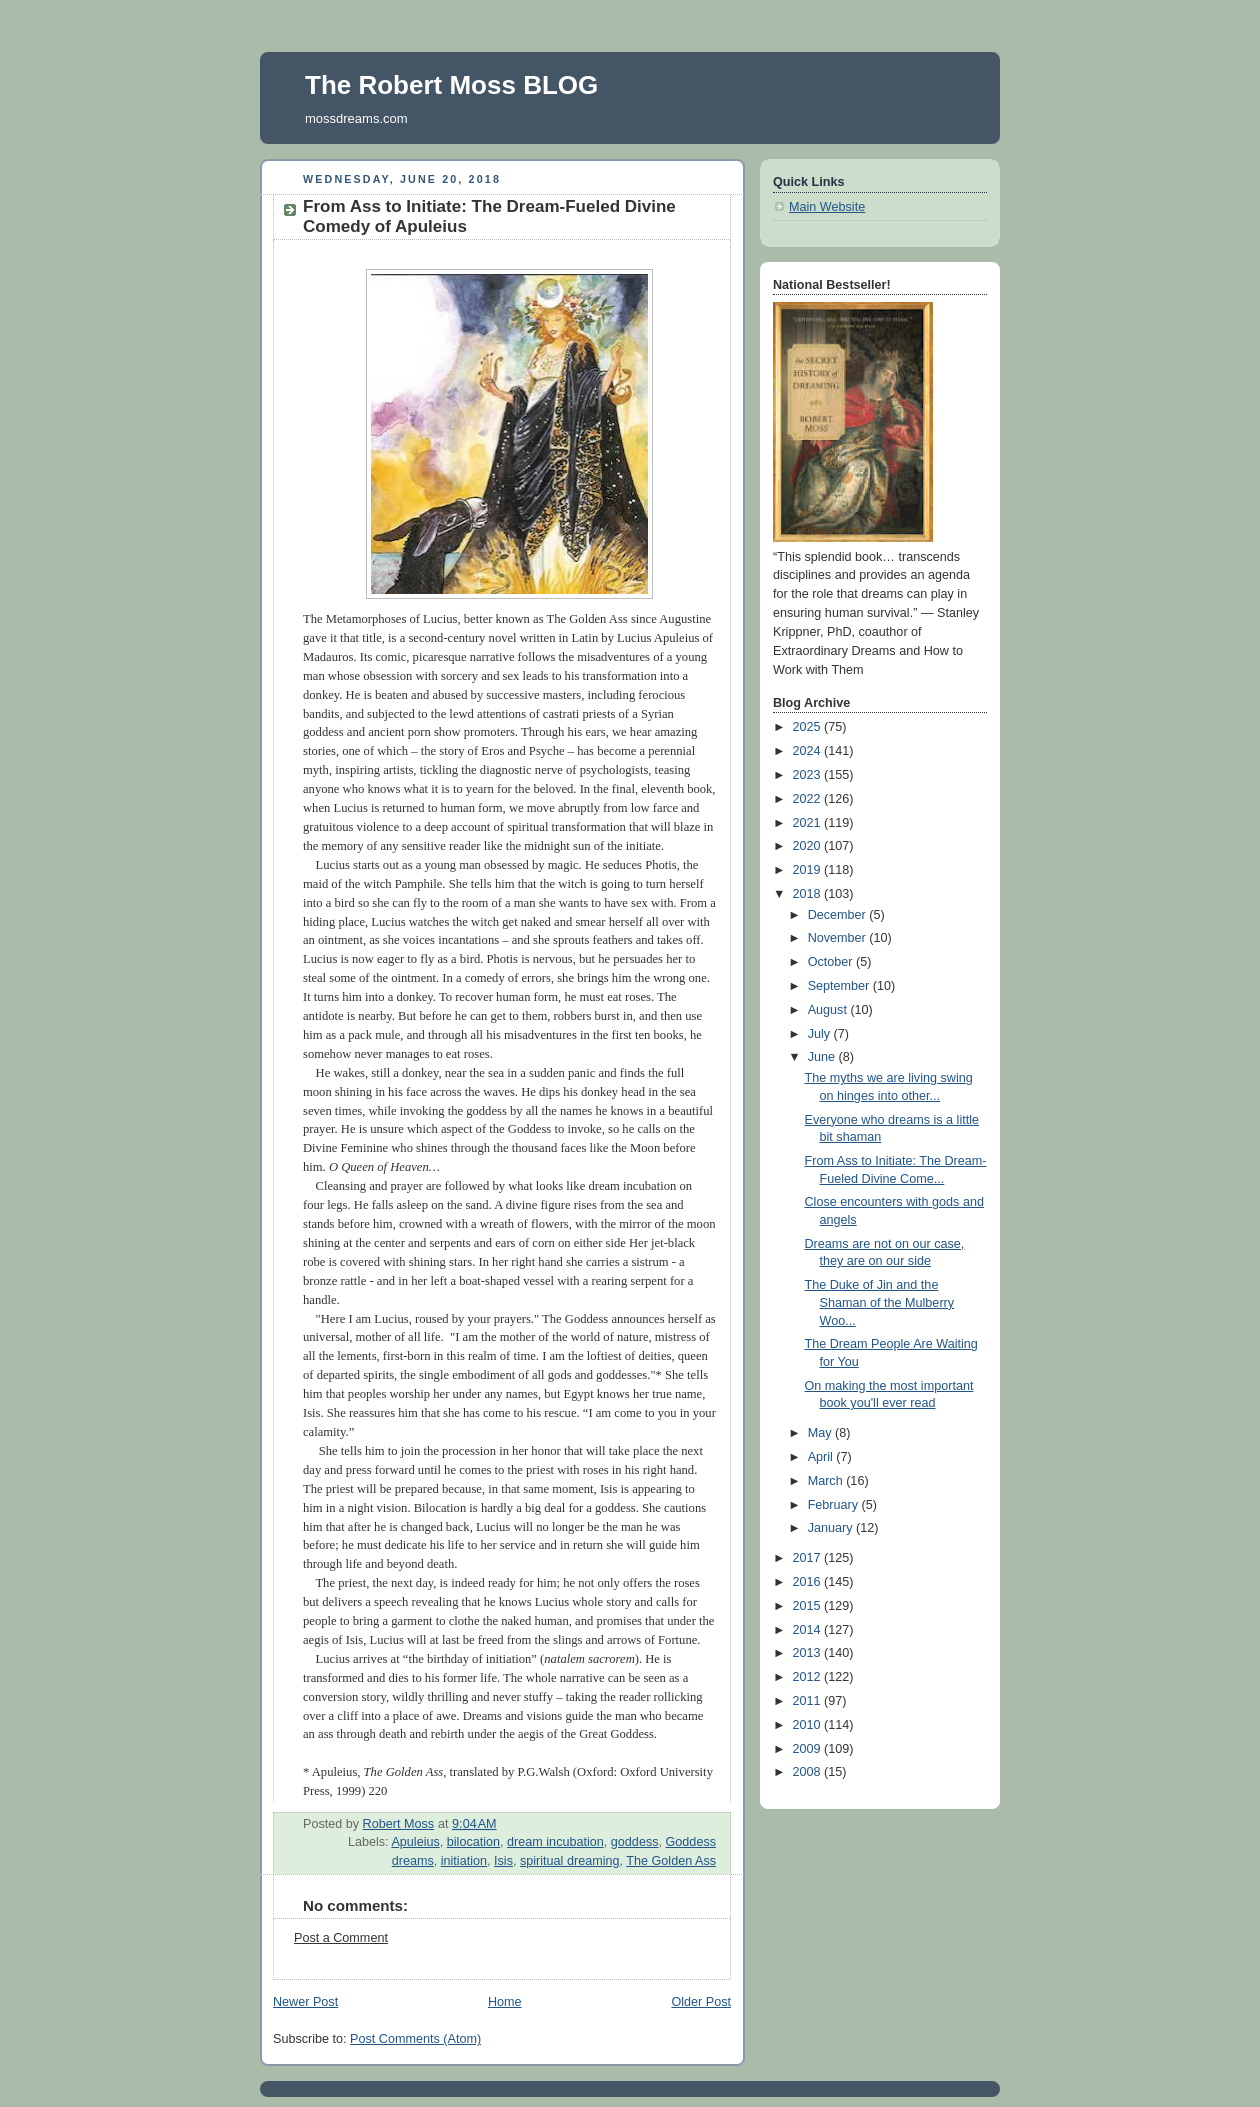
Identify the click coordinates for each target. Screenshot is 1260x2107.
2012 (809, 1677)
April (822, 1457)
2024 (809, 751)
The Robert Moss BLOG (451, 85)
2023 (809, 775)
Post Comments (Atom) (415, 2039)
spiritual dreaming (570, 1861)
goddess (635, 1842)
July (821, 1034)
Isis (503, 1861)
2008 (809, 1772)
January (832, 1528)
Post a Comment (341, 1938)
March (827, 1481)
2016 (809, 1582)
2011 (809, 1701)
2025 (809, 727)
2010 (809, 1725)
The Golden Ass (671, 1861)
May (821, 1433)
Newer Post (305, 2002)
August (829, 1010)
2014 (809, 1630)
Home (505, 2002)
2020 (809, 846)
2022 (809, 799)
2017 (809, 1558)
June (823, 1057)
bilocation (473, 1842)
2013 (809, 1653)
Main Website (827, 207)
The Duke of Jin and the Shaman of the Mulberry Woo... (880, 1302)
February (835, 1505)
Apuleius (415, 1842)
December (839, 915)
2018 (809, 894)
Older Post (701, 2002)
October (832, 962)
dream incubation (555, 1842)
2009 (809, 1749)
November (839, 938)
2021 (809, 823)
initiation (464, 1861)
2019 (809, 870)
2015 (809, 1606)
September (840, 986)
